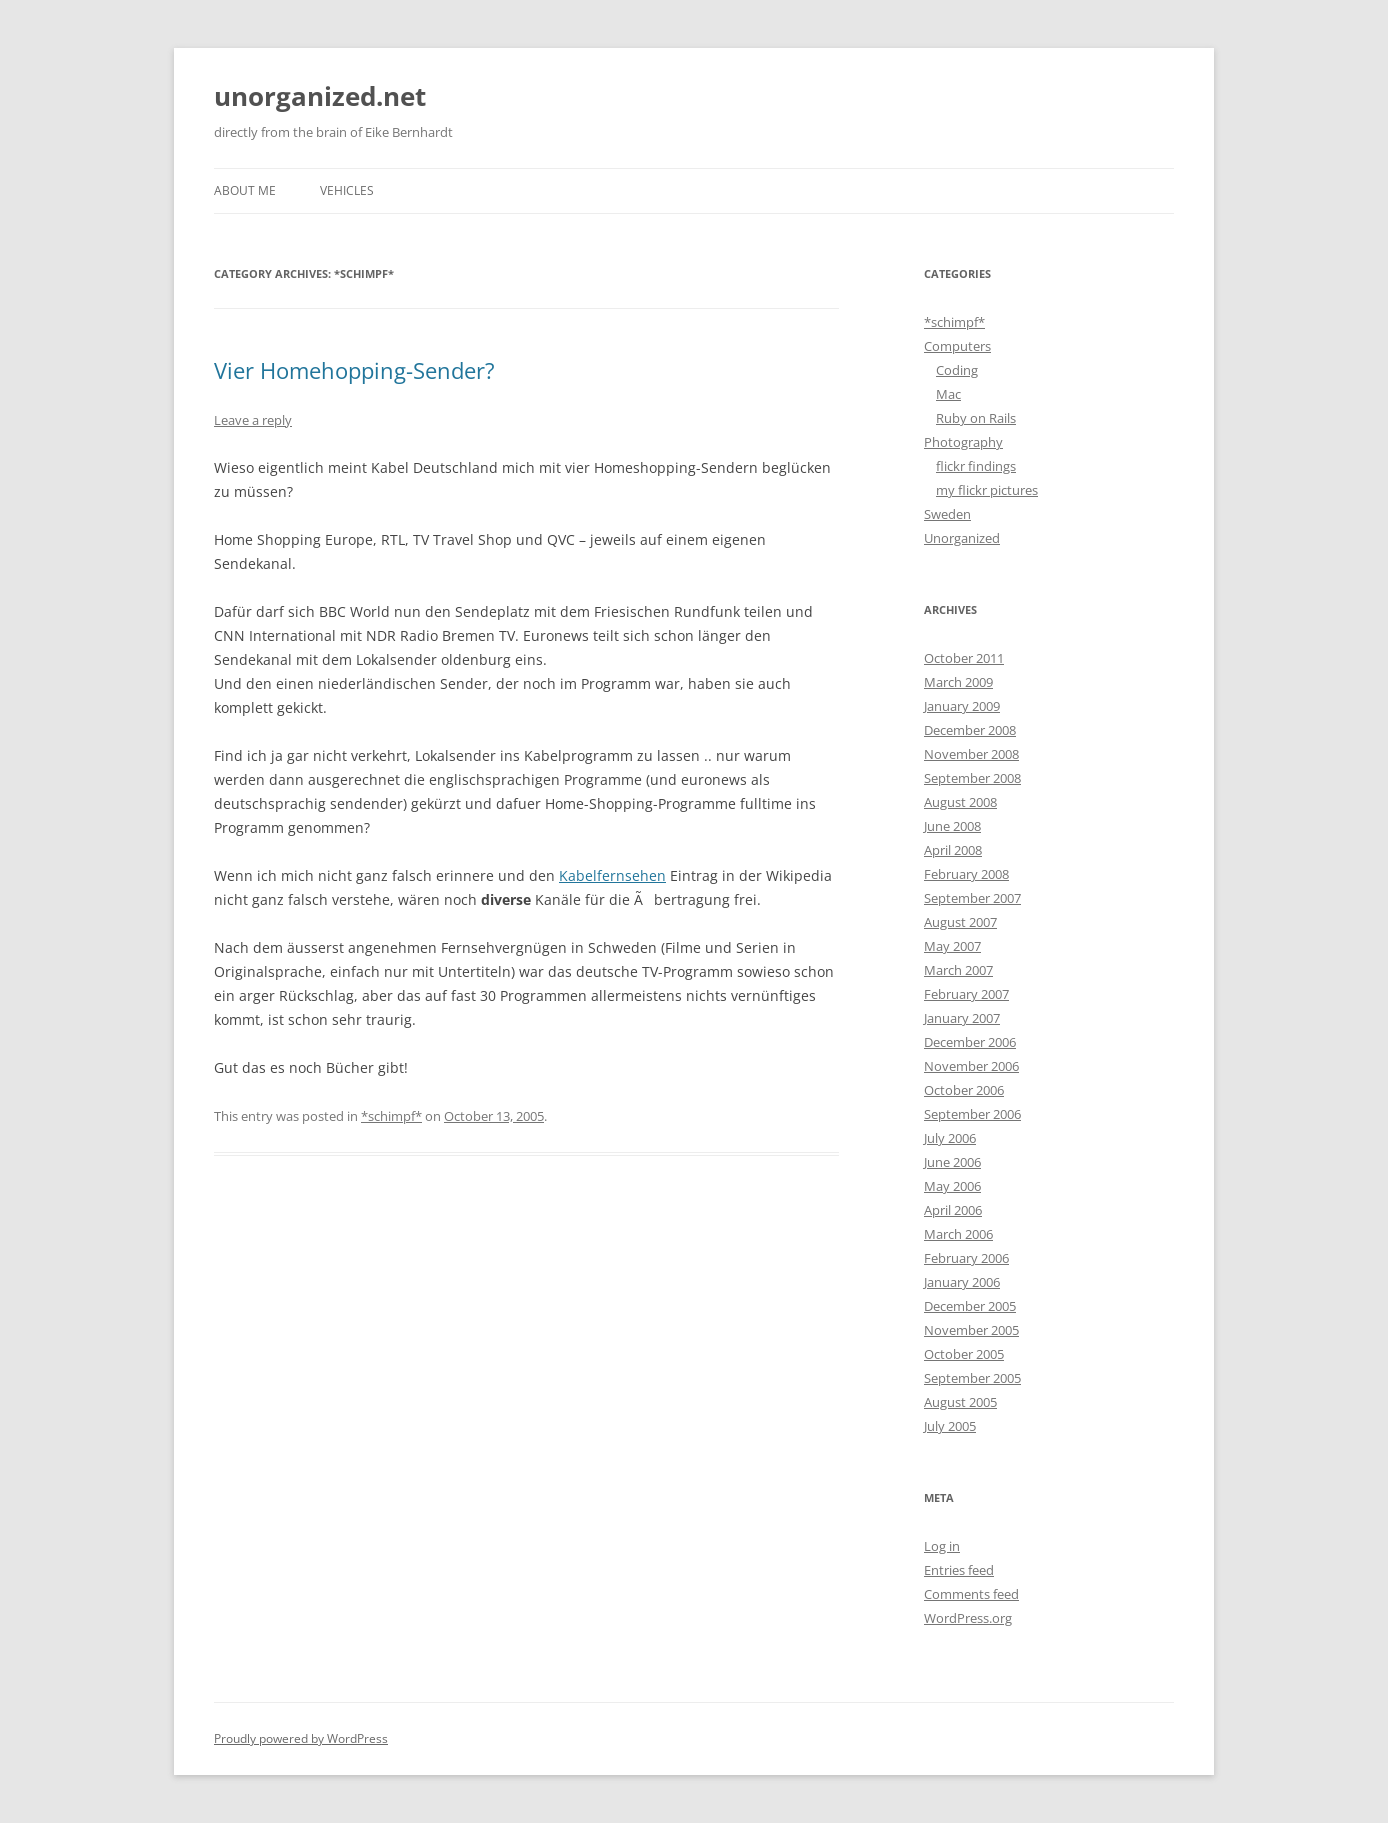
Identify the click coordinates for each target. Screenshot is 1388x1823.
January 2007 (962, 1018)
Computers (957, 346)
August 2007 (960, 922)
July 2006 (950, 1138)
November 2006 (971, 1066)
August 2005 (960, 1402)
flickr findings (976, 466)
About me (245, 190)
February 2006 (966, 1258)
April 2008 (953, 850)
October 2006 (964, 1090)
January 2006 (962, 1282)
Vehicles (347, 190)
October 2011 (964, 658)
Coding (957, 370)
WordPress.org (968, 1618)
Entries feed (959, 1570)
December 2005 (970, 1306)
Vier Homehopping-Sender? (354, 370)
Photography (963, 442)
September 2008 (972, 778)
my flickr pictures (987, 490)
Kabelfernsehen (612, 875)
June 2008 (952, 826)
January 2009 (962, 706)
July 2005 (950, 1426)
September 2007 (972, 898)
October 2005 (964, 1354)
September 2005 (972, 1378)
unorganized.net (320, 96)
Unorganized (962, 538)
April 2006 (953, 1210)
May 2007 (952, 946)
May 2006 (952, 1186)
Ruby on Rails (976, 418)
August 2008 (960, 802)
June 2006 (952, 1162)
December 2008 (970, 730)
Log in (942, 1546)
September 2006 (972, 1114)
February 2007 (966, 994)
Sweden (947, 514)
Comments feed (971, 1594)
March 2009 (958, 682)
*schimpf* (391, 1116)
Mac (948, 394)
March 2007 (958, 970)
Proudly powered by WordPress (301, 1738)
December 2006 (970, 1042)
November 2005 (971, 1330)
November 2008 (971, 754)
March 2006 (958, 1234)
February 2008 (966, 874)
